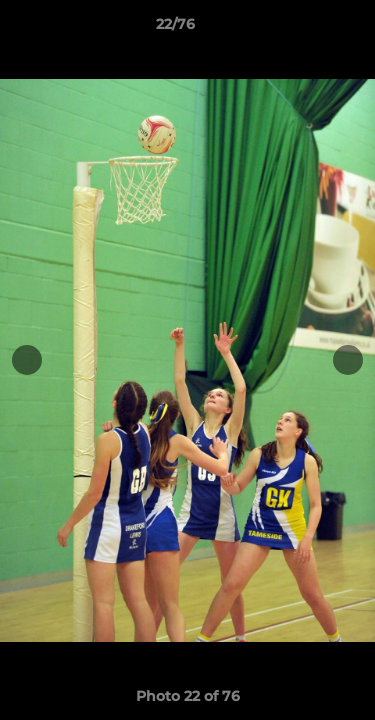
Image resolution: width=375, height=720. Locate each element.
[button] (303, 29)
